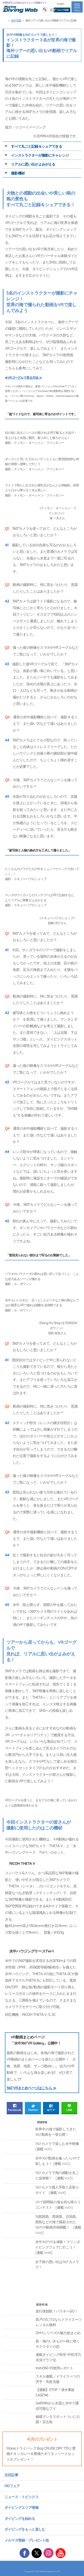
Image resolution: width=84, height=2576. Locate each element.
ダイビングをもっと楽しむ (24, 2529)
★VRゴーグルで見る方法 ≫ (23, 378)
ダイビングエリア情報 (21, 2507)
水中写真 (16, 20)
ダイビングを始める (19, 2518)
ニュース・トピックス (21, 2497)
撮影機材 (18, 173)
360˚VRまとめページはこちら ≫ (31, 2088)
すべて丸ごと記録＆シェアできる (36, 146)
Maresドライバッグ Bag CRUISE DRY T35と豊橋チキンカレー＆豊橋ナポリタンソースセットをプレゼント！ (41, 2453)
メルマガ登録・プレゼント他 (26, 2540)
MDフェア (12, 2486)
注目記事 (11, 2475)
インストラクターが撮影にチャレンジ (40, 155)
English (60, 3)
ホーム (4, 20)
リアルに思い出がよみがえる (33, 164)
